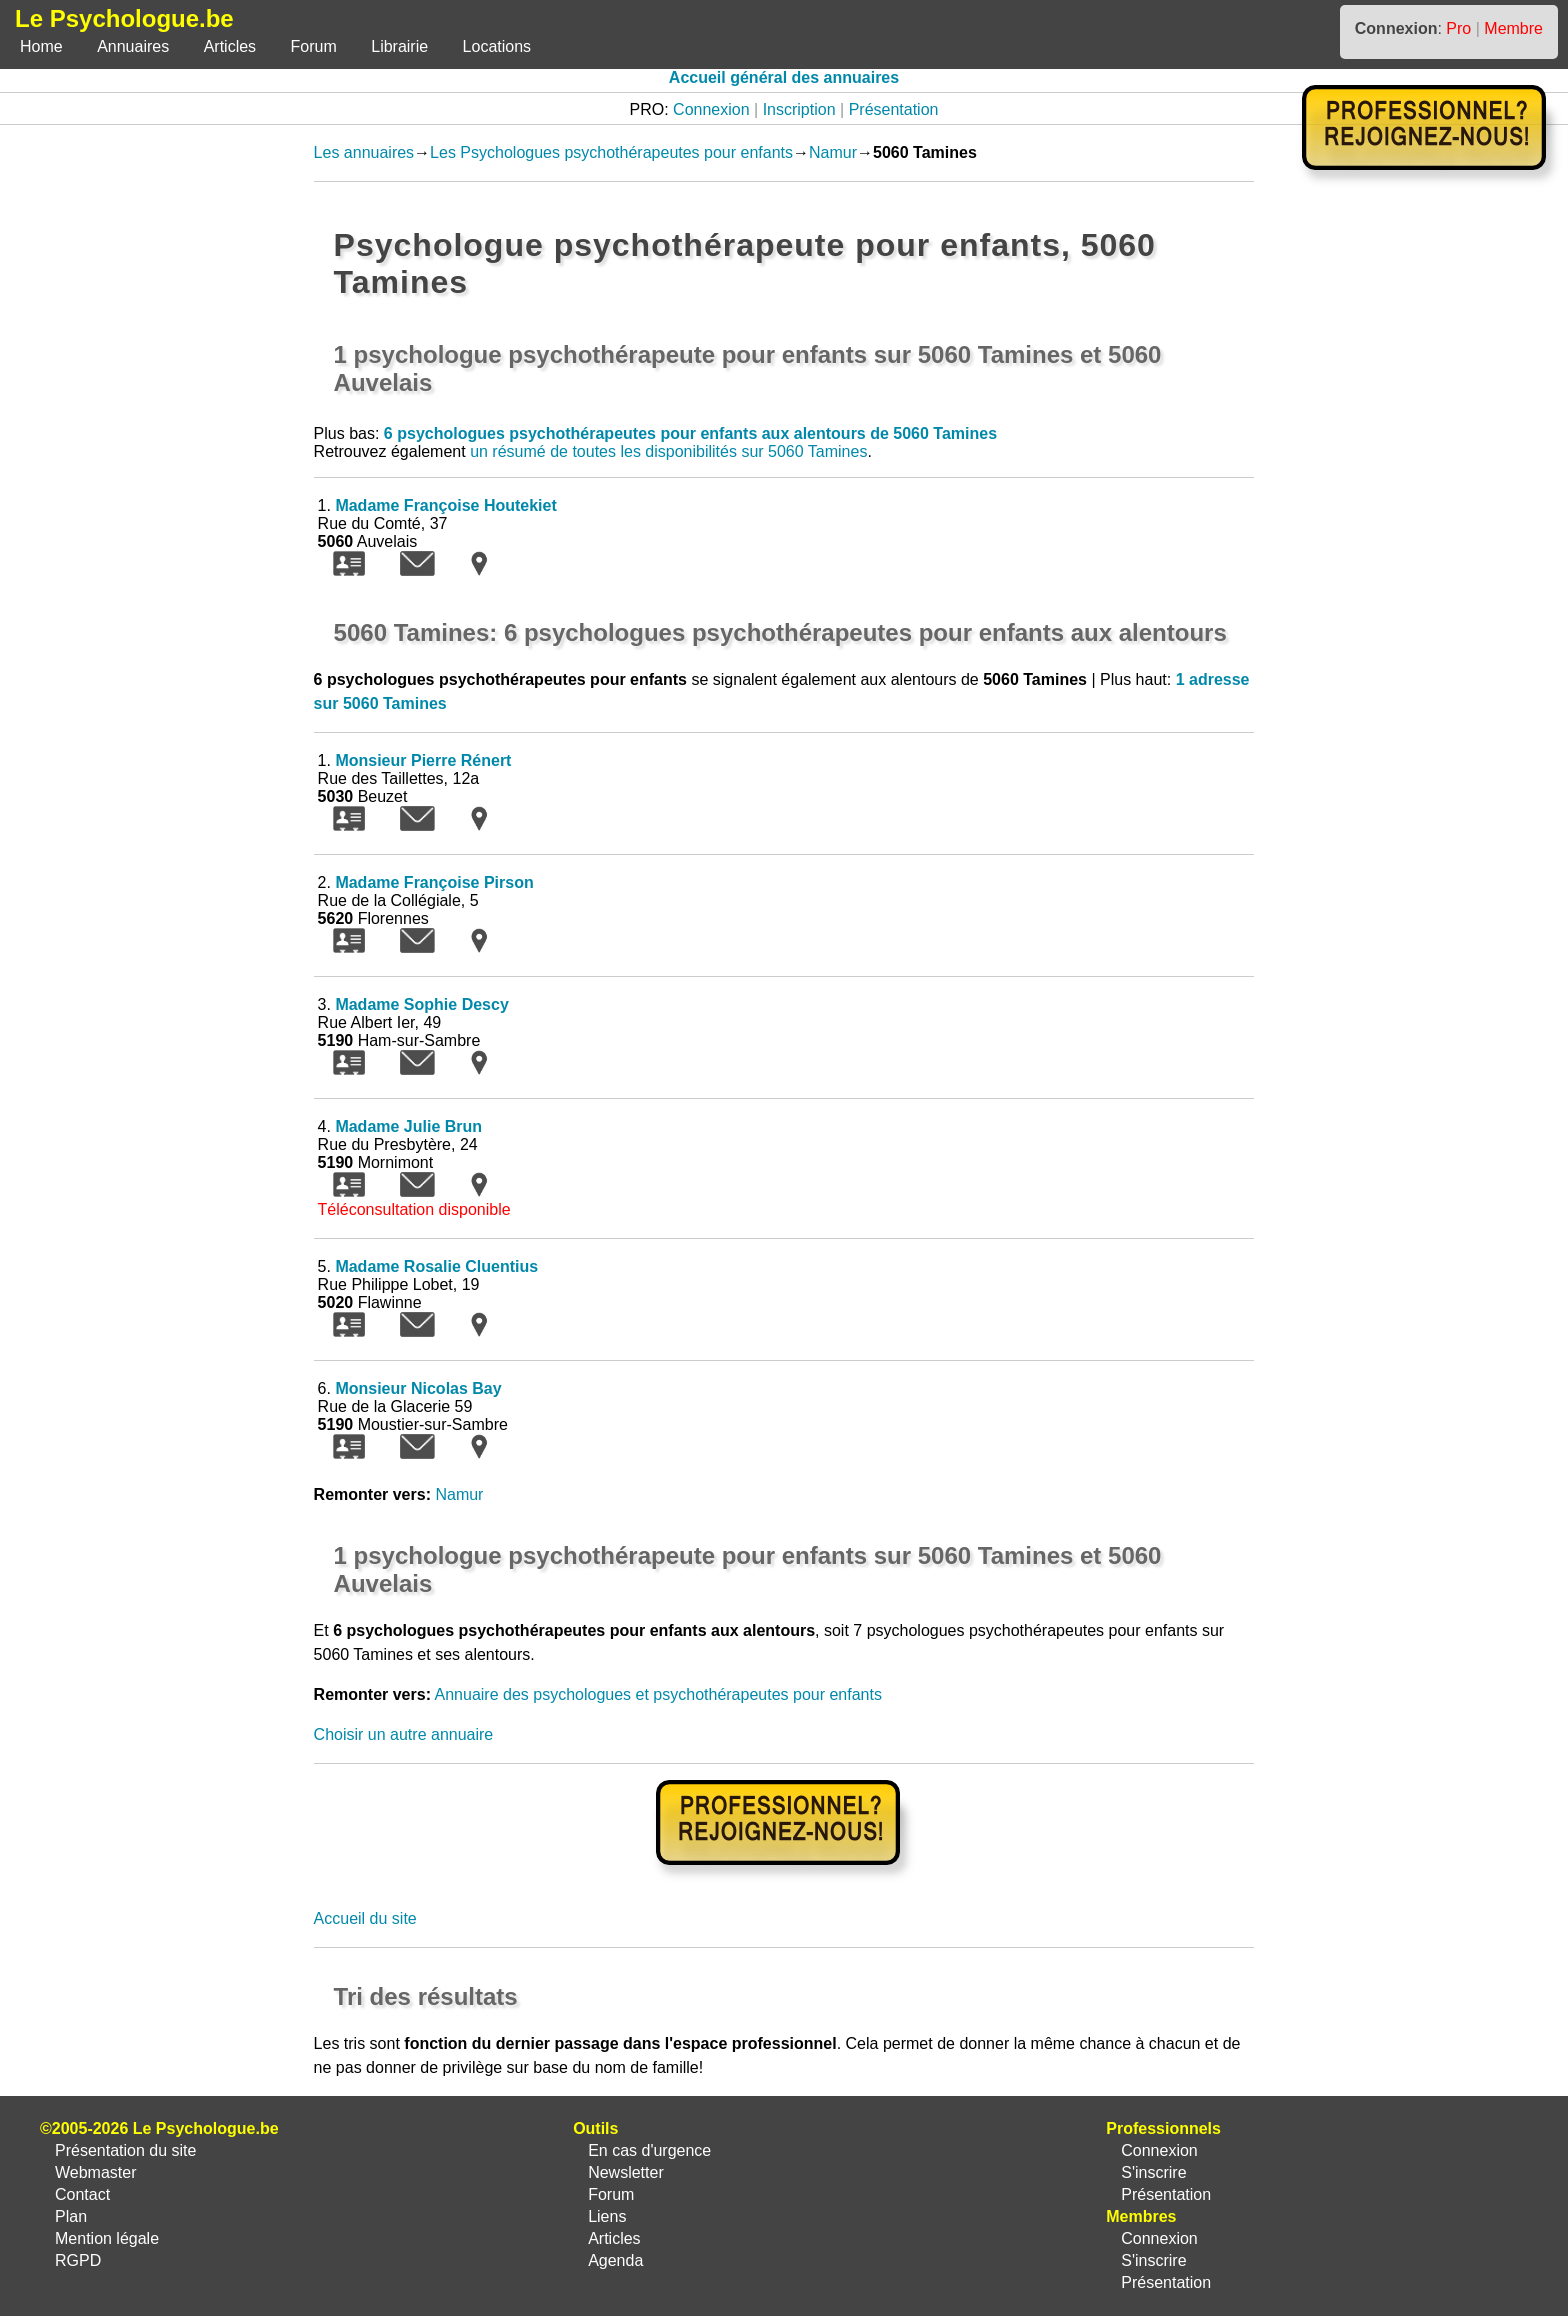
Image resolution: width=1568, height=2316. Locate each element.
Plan (71, 2216)
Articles (230, 46)
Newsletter (626, 2172)
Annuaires (133, 46)
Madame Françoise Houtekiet (445, 505)
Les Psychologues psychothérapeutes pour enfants (611, 152)
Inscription (799, 109)
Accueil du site (365, 1918)
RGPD (78, 2260)
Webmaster (96, 2172)
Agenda (615, 2260)
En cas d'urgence (649, 2150)
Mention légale (107, 2238)
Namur (833, 152)
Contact (82, 2194)
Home (41, 46)
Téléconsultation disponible (414, 1209)
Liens (607, 2216)
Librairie (399, 46)
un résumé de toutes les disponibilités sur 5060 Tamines (668, 451)
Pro (1458, 28)
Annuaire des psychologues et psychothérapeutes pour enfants (658, 1694)
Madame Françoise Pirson (434, 882)
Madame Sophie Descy (421, 1004)
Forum (314, 46)
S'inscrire (1153, 2172)
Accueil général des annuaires (784, 77)
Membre (1513, 28)
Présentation (894, 109)
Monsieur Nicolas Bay (418, 1388)
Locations (497, 46)
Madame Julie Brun (408, 1126)
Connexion (711, 109)
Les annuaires (364, 152)
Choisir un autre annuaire (404, 1734)
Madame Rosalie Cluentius (436, 1266)
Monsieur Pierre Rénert (423, 760)
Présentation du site (125, 2150)
